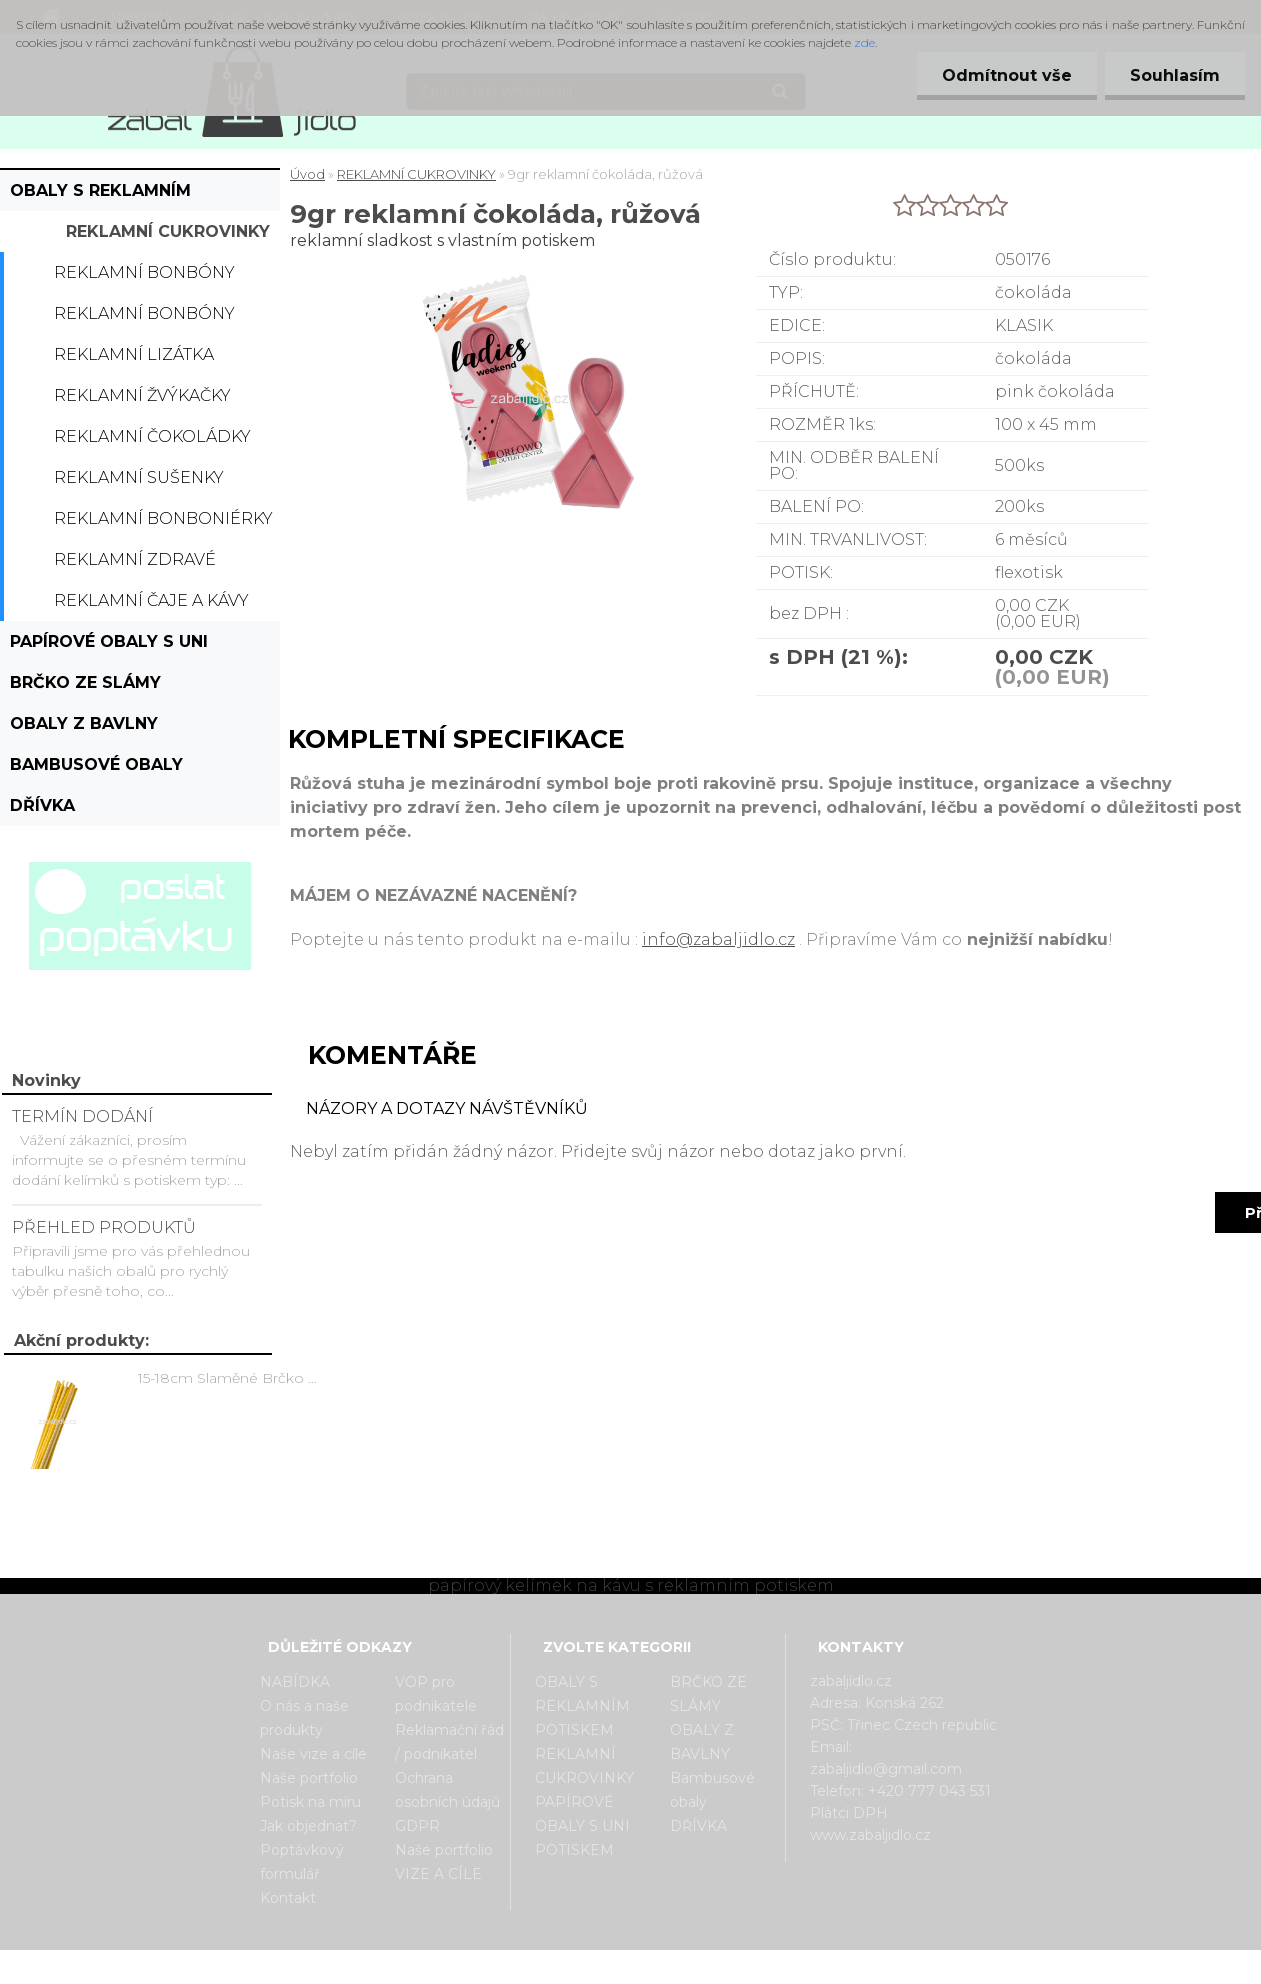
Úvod (307, 174)
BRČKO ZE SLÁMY (85, 682)
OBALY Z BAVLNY (84, 723)
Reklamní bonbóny (144, 272)
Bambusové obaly (96, 764)
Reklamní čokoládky (152, 436)
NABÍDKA (295, 1682)
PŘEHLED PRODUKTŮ (104, 1227)
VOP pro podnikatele (436, 1694)
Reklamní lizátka (134, 354)
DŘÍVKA (42, 805)
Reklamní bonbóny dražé (144, 319)
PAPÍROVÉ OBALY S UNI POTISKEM (109, 647)
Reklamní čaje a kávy (151, 600)
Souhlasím (1175, 75)
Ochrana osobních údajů (447, 1790)
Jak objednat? (308, 1826)
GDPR (417, 1826)
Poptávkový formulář (302, 1862)
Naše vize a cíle (313, 1754)
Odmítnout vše (1007, 75)
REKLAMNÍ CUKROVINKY (168, 231)
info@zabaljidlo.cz (718, 939)
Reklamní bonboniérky (163, 518)
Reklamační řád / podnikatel (449, 1742)
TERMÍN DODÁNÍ (82, 1116)
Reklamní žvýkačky (142, 395)
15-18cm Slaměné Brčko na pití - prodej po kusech (231, 1378)
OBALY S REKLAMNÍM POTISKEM (100, 196)
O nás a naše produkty (304, 1718)
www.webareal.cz (709, 1967)
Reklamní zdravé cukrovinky (135, 565)
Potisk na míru (310, 1802)
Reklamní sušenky (139, 477)
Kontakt (288, 1898)
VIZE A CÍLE (438, 1874)
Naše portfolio (309, 1778)
